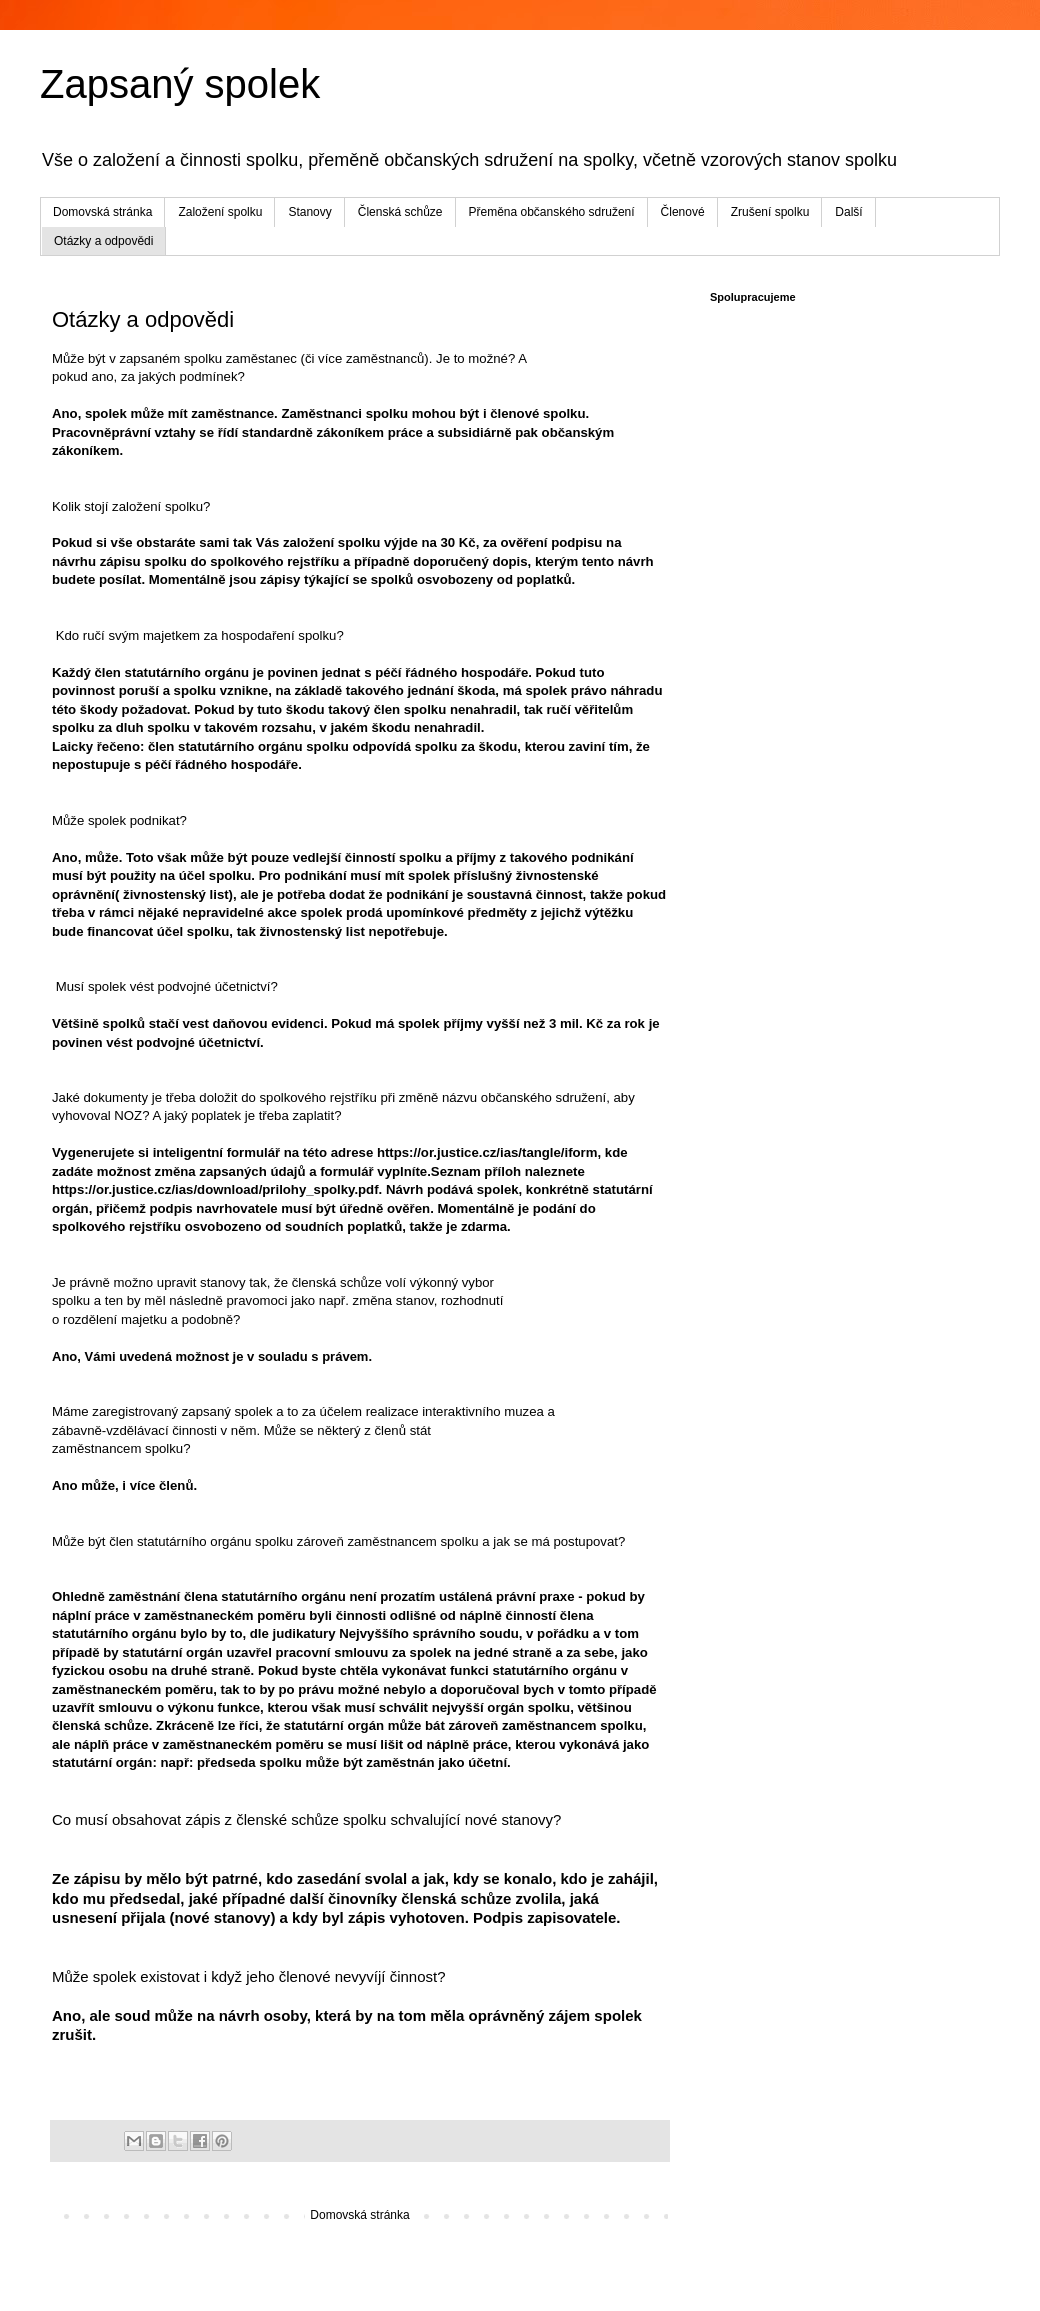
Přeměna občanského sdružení (552, 212)
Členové (683, 212)
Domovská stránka (102, 212)
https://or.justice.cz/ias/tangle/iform (487, 1152)
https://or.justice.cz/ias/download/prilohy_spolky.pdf (215, 1189)
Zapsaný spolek (180, 84)
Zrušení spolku (770, 212)
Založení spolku (220, 212)
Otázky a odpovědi (103, 241)
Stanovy (309, 212)
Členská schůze (400, 212)
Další (848, 212)
